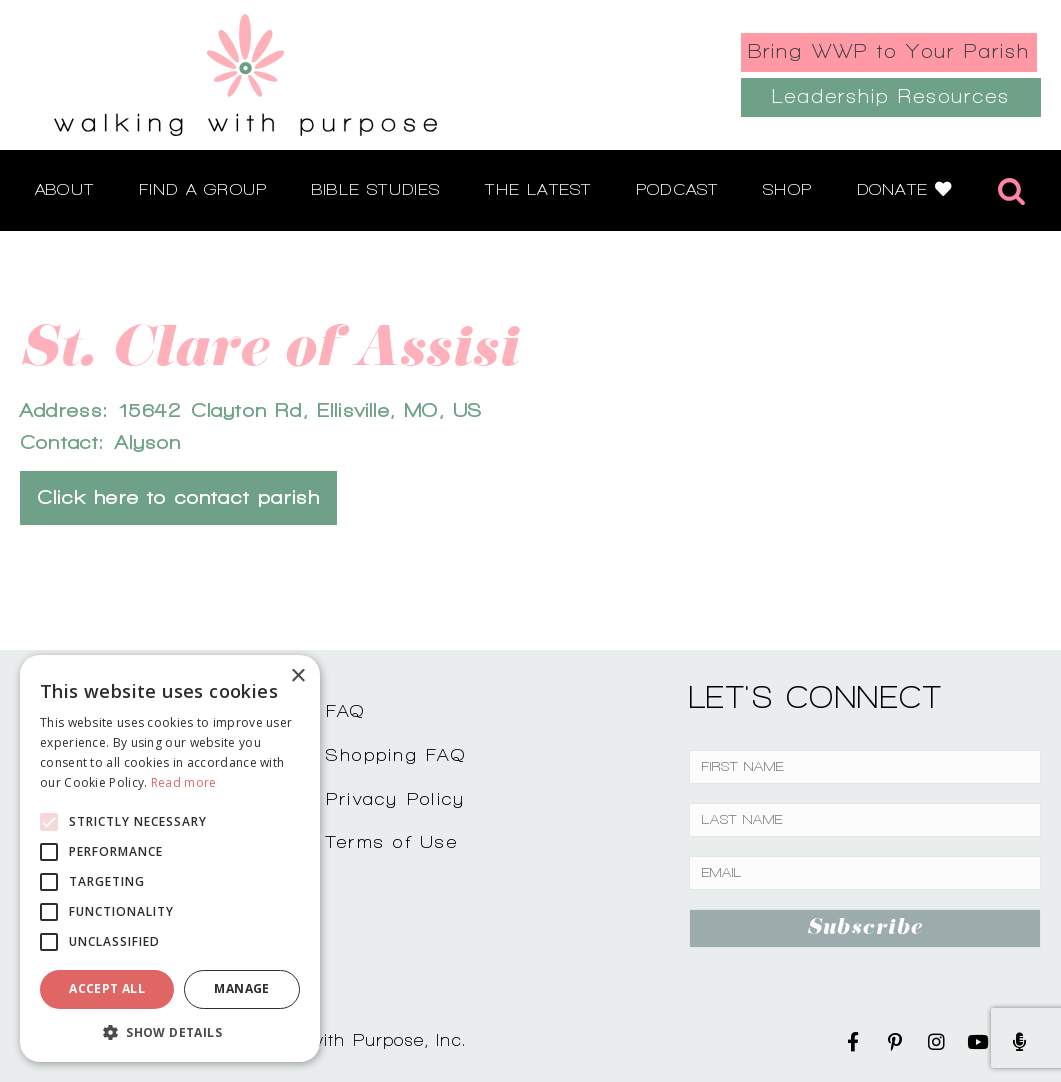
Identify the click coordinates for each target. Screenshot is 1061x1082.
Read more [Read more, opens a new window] (184, 782)
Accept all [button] (107, 988)
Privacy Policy (396, 798)
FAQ (346, 710)
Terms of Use (392, 841)
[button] (170, 1032)
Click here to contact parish (178, 497)
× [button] (297, 676)
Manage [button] (241, 988)
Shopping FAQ (396, 754)
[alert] (170, 858)
